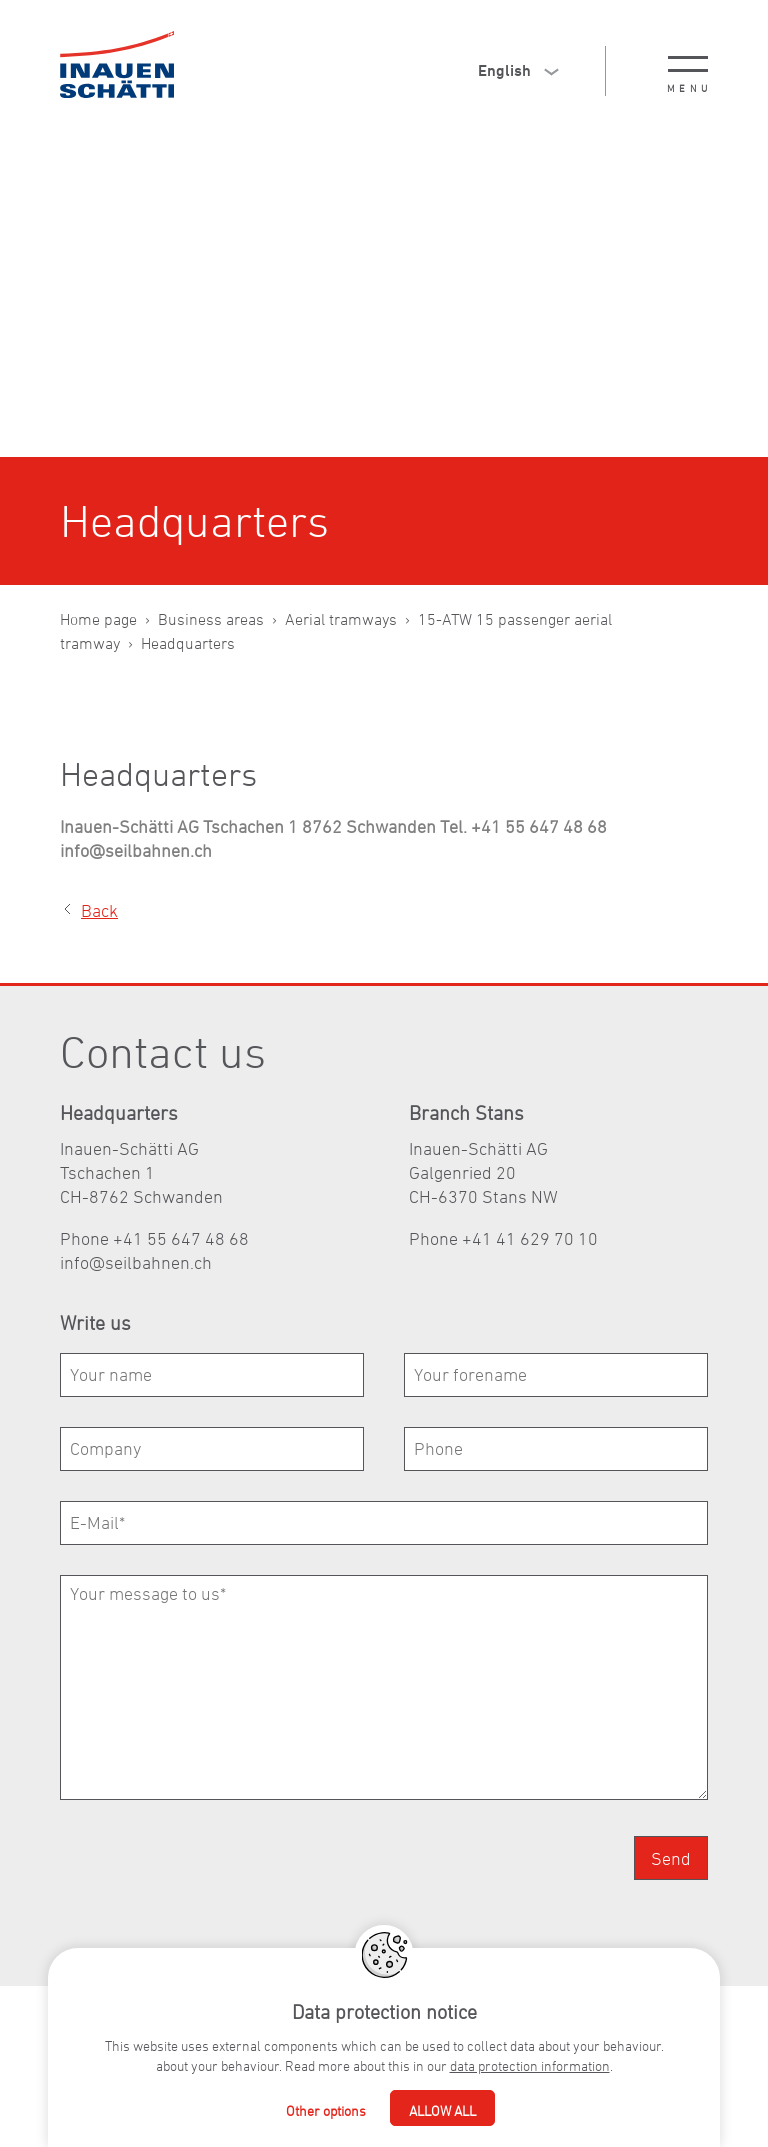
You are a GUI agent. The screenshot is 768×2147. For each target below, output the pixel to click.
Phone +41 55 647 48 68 (154, 1238)
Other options (326, 2110)
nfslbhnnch (136, 1262)
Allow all (442, 2110)
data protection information (530, 2065)
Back (99, 910)
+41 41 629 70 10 (530, 1238)
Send (671, 1858)
